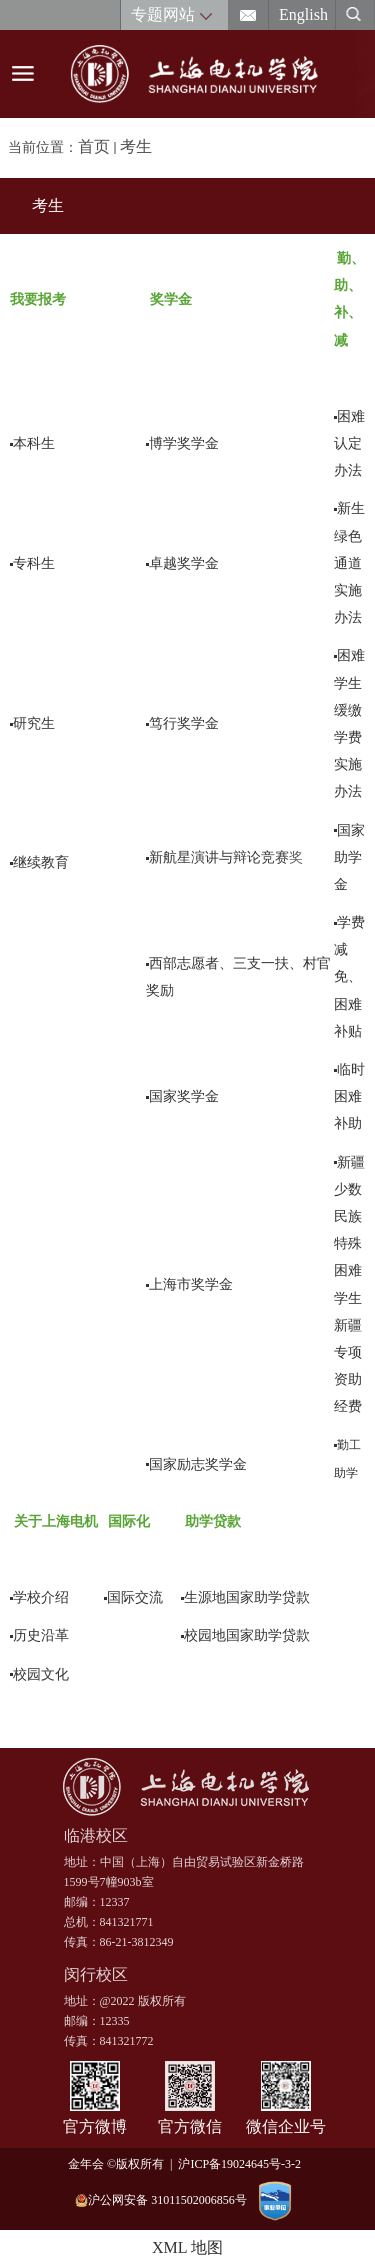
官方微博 (95, 2126)
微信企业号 (286, 2126)
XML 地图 (187, 2247)
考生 (136, 146)
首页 (94, 146)
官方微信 (190, 2126)
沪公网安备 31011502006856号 (161, 2200)
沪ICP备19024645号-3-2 (242, 2164)
